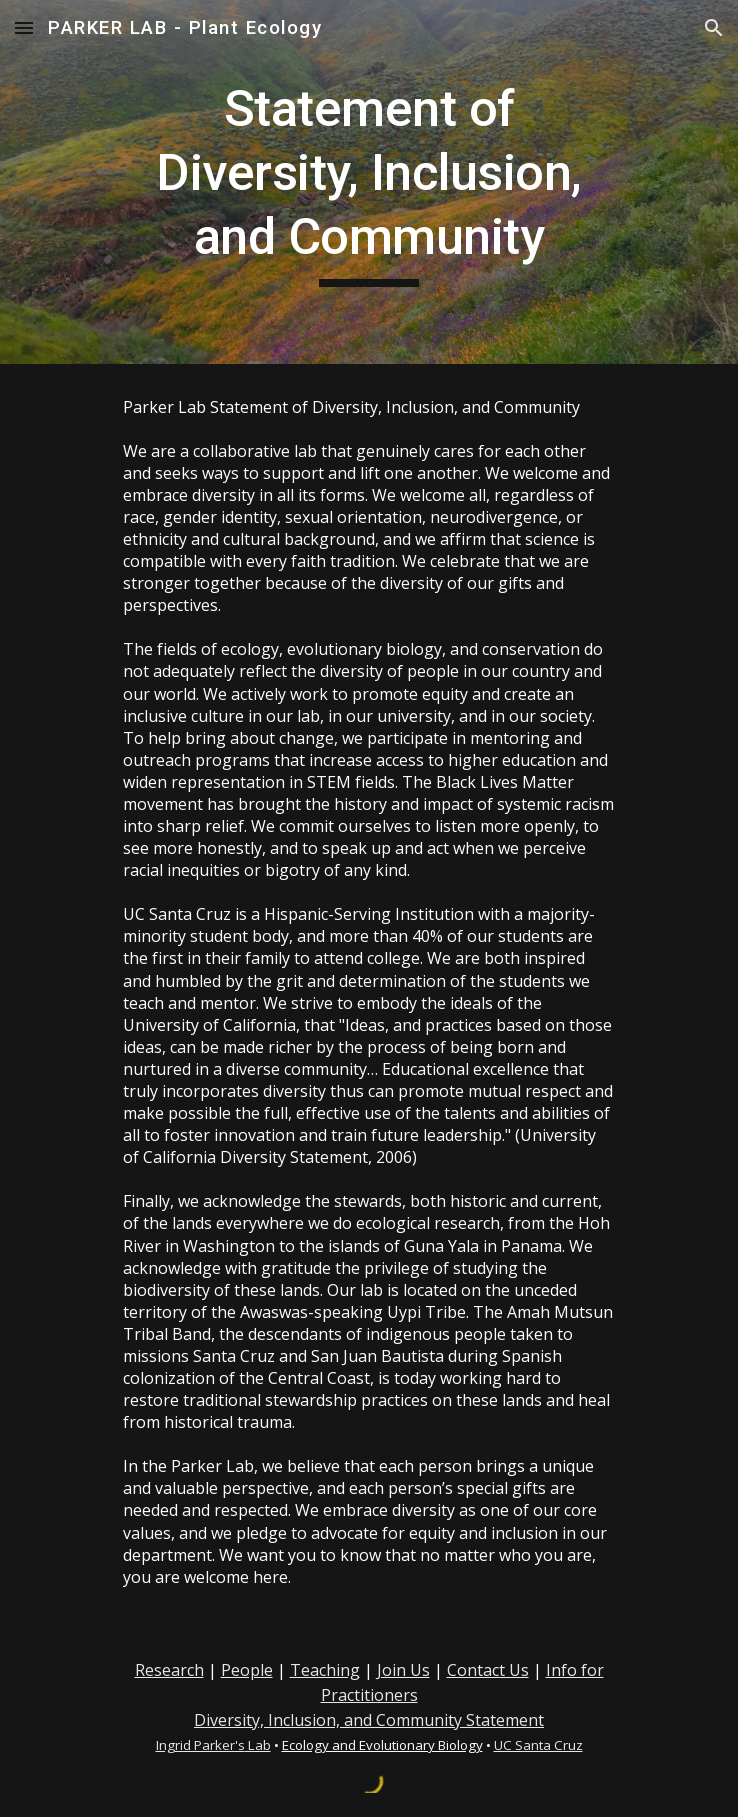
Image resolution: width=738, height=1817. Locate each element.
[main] (368, 182)
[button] (24, 27)
